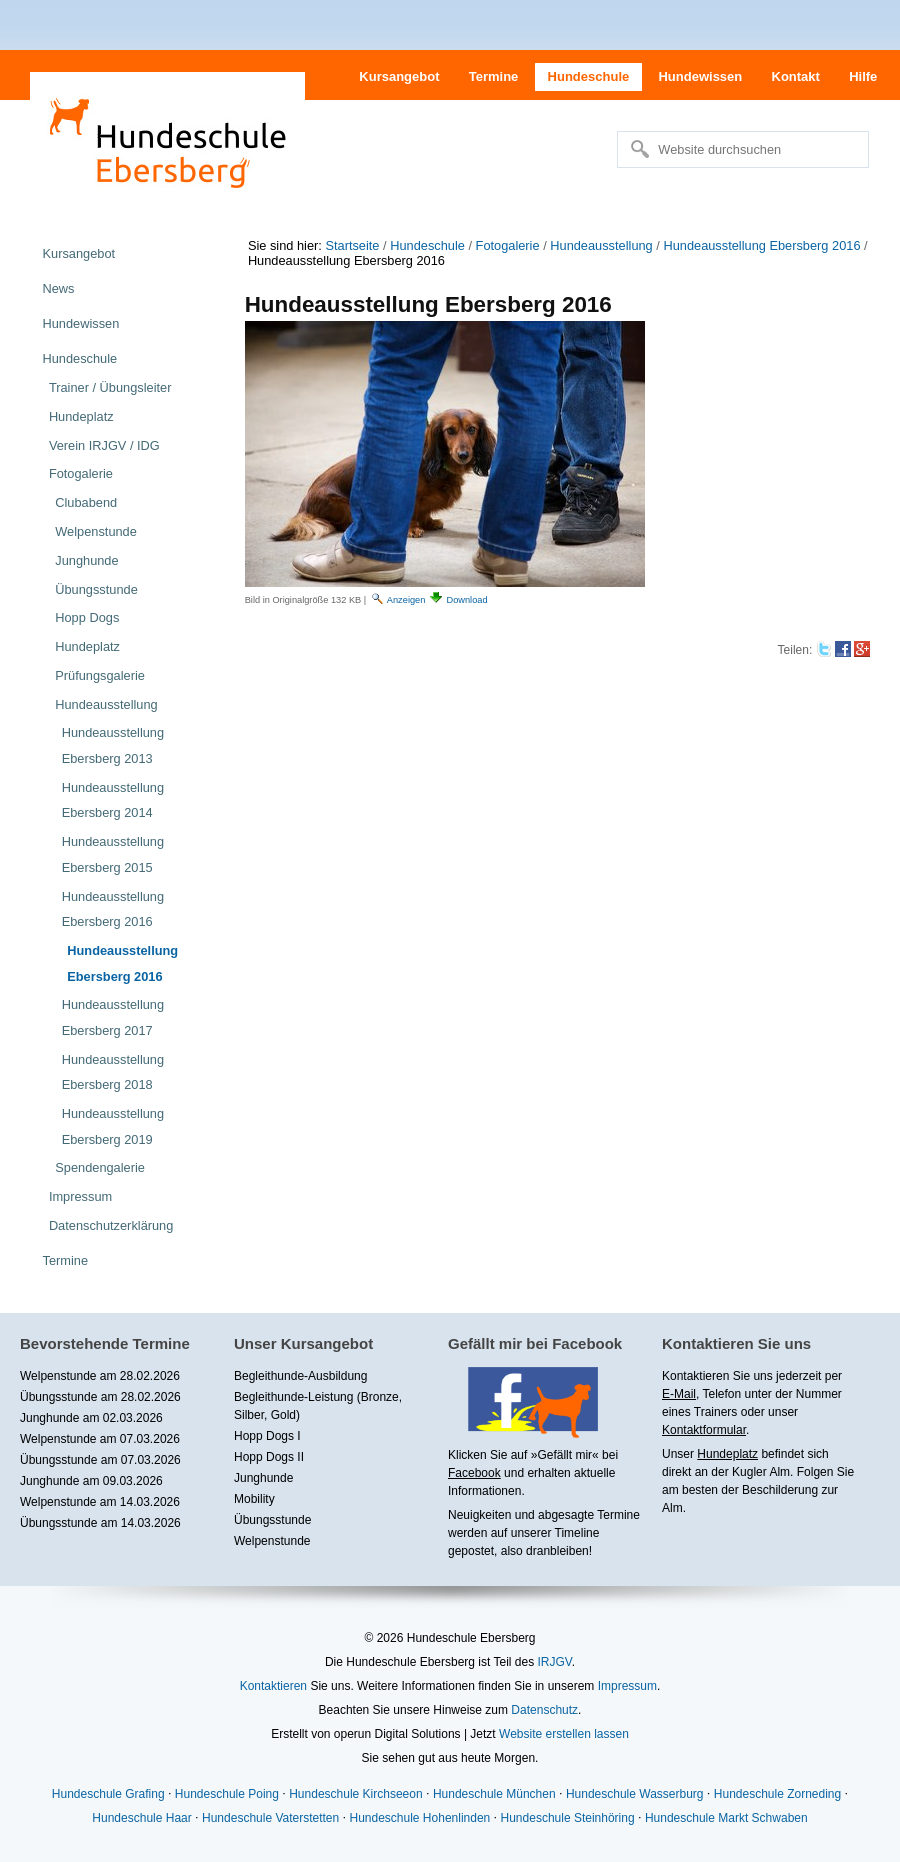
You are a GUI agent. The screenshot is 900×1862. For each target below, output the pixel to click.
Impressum (627, 1686)
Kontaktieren (273, 1686)
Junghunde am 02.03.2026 (91, 1418)
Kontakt (796, 76)
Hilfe (863, 76)
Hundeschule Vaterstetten (270, 1818)
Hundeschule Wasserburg (635, 1794)
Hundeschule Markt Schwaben (726, 1818)
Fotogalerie (508, 245)
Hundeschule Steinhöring (568, 1818)
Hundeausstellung (601, 245)
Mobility (254, 1499)
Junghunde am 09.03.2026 (91, 1481)
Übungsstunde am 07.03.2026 (100, 1460)
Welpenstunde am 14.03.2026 (100, 1502)
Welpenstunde (272, 1541)
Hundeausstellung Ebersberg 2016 (761, 245)
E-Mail (679, 1394)
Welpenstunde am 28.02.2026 (100, 1376)
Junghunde (263, 1478)
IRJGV (554, 1662)
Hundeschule (589, 76)
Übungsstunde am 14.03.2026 (100, 1523)
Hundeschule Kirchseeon (355, 1794)
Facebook (474, 1473)
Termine (494, 76)
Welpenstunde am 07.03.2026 (100, 1439)
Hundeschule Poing (227, 1794)
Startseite (352, 245)
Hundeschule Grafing (108, 1794)
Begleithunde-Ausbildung (300, 1376)
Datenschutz (544, 1710)
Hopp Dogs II (269, 1457)
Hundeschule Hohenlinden (419, 1818)
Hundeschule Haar (141, 1818)
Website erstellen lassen (564, 1734)
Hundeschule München (494, 1794)
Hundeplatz (727, 1454)
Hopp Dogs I (267, 1436)
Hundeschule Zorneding (777, 1794)
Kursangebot (399, 76)
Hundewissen (700, 76)
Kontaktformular (704, 1430)
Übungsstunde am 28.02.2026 (100, 1397)
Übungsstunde (272, 1520)
